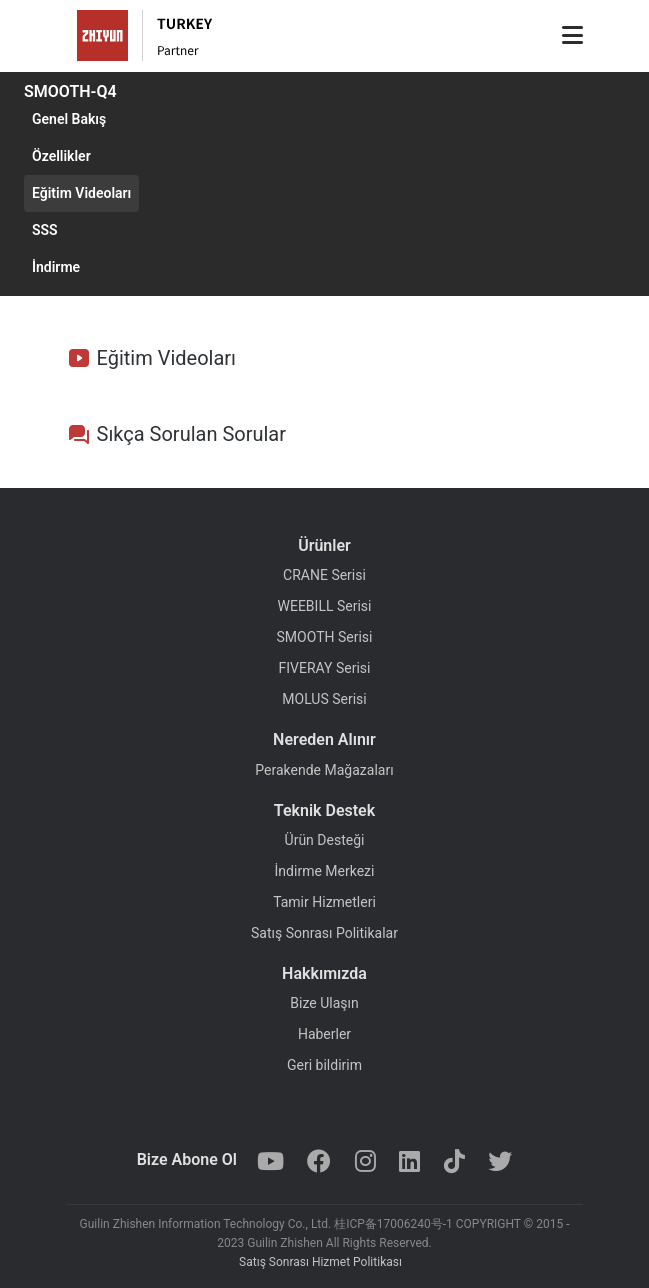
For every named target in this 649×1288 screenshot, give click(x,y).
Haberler (324, 1034)
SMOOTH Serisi (325, 637)
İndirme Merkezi (325, 871)
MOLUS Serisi (324, 699)
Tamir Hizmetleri (324, 902)
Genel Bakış (69, 119)
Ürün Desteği (325, 840)
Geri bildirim (324, 1065)
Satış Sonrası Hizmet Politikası (320, 1262)
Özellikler (61, 156)
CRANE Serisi (324, 575)
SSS (45, 230)
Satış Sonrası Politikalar (324, 933)
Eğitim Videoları (81, 193)
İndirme (56, 267)
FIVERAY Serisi (325, 668)
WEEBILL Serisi (325, 606)
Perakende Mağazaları (324, 770)
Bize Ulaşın (324, 1003)
